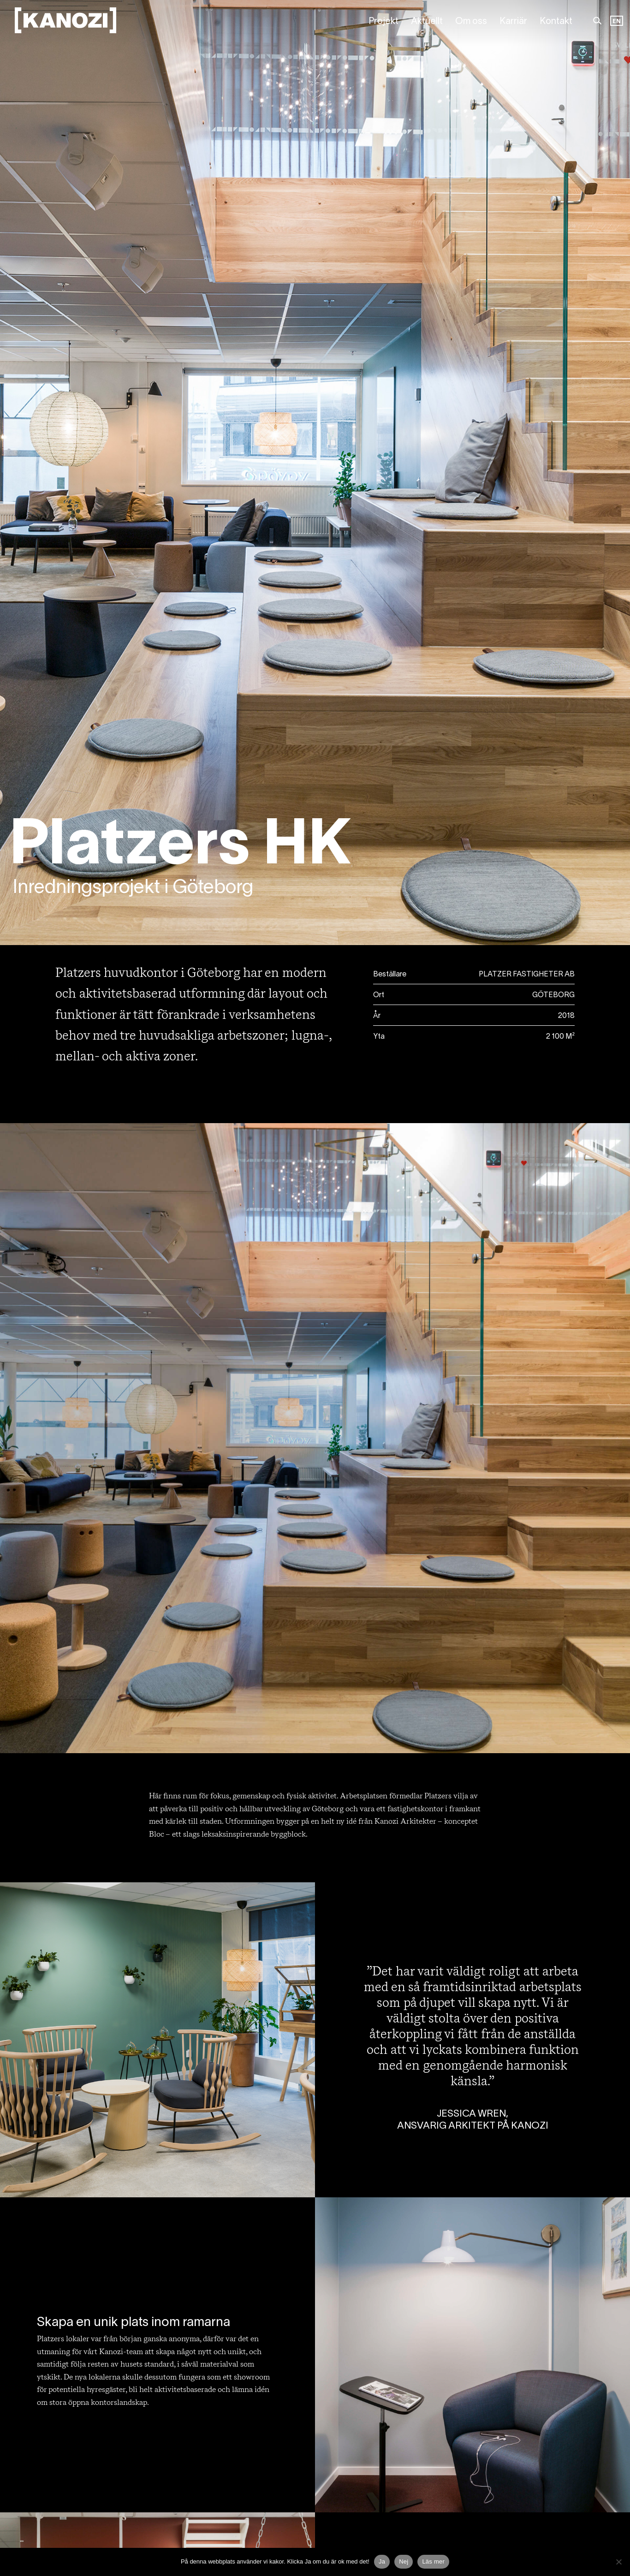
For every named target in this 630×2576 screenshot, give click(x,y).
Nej (403, 2561)
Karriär (513, 22)
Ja (382, 2561)
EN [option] (616, 21)
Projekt (383, 22)
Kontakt (556, 22)
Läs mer (433, 2561)
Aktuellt (427, 22)
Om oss (471, 22)
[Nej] (618, 2561)
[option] (616, 21)
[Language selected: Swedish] (616, 21)
